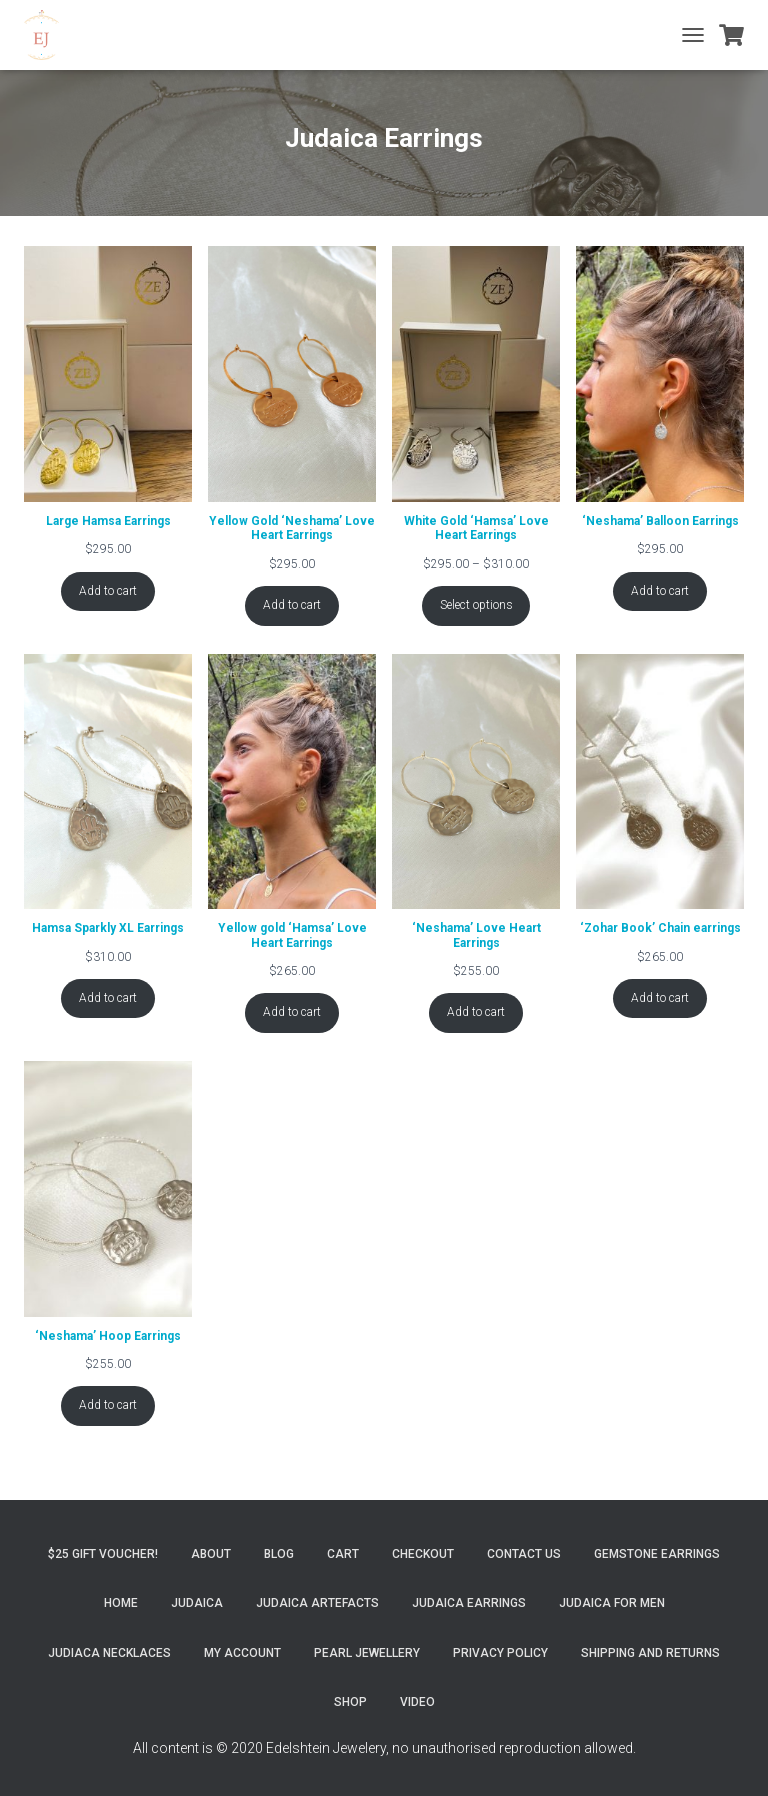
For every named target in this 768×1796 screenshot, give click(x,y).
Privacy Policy (500, 1653)
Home (121, 1603)
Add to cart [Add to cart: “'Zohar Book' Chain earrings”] (660, 998)
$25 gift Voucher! (103, 1554)
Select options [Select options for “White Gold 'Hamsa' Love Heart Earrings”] (476, 605)
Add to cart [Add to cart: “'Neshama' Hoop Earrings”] (108, 1405)
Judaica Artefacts (317, 1603)
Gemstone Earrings (657, 1554)
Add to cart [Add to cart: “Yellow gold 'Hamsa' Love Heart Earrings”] (292, 1012)
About (211, 1554)
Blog (279, 1554)
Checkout (423, 1554)
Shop (350, 1702)
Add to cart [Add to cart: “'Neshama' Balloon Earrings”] (660, 591)
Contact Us (524, 1554)
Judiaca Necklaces (109, 1653)
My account (242, 1653)
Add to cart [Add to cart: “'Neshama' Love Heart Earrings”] (476, 1012)
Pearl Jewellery (367, 1653)
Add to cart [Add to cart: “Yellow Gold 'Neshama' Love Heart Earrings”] (292, 605)
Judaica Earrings (469, 1603)
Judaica (197, 1603)
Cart (343, 1554)
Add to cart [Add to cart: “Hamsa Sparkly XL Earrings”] (108, 998)
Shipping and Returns (650, 1653)
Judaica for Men (612, 1603)
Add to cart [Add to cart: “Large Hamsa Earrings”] (108, 591)
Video (417, 1702)
